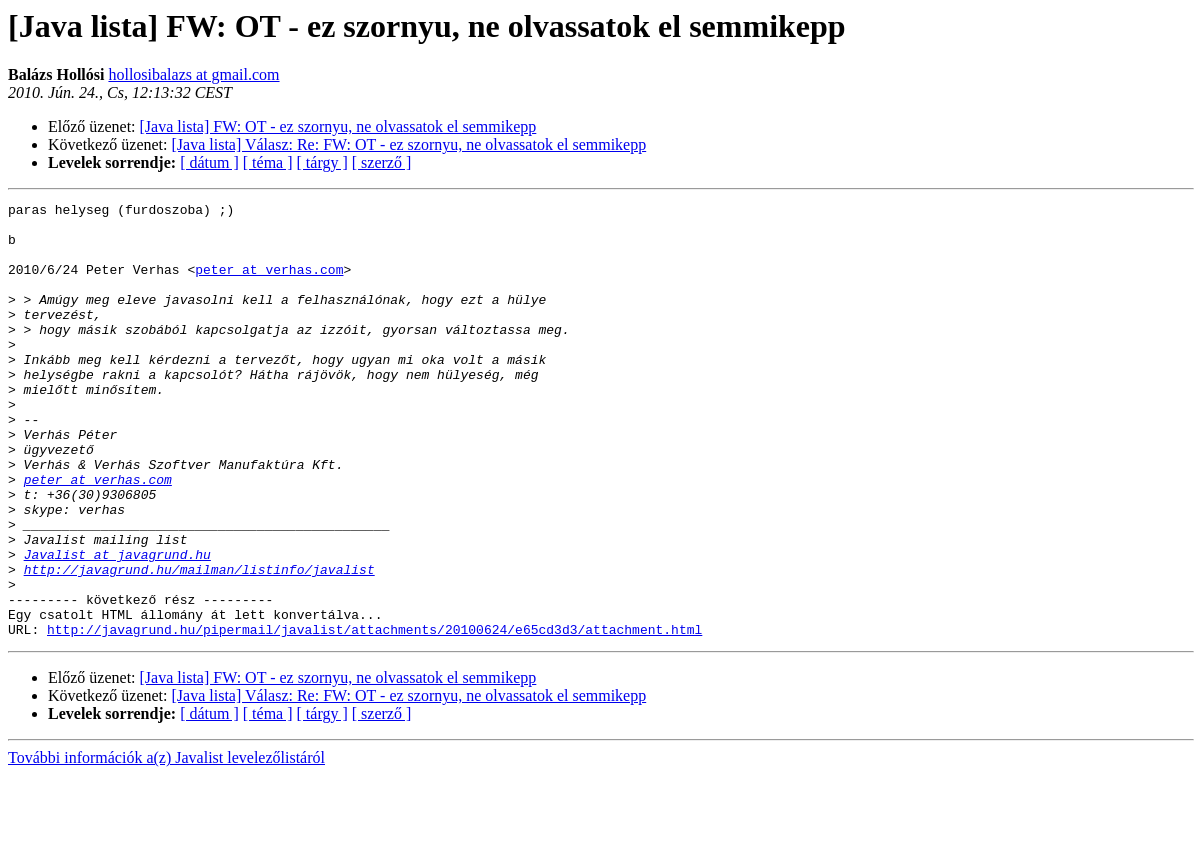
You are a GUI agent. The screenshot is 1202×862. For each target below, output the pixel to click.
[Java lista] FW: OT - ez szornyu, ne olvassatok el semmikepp (338, 126)
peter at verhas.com (269, 284)
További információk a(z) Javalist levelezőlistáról (166, 844)
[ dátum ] (209, 162)
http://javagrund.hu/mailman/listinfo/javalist (199, 644)
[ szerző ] (382, 162)
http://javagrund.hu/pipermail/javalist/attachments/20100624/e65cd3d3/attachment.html (374, 716)
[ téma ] (268, 162)
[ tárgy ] (322, 162)
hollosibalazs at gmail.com (193, 74)
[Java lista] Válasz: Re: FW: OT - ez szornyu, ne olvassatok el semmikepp (409, 144)
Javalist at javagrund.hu (117, 626)
